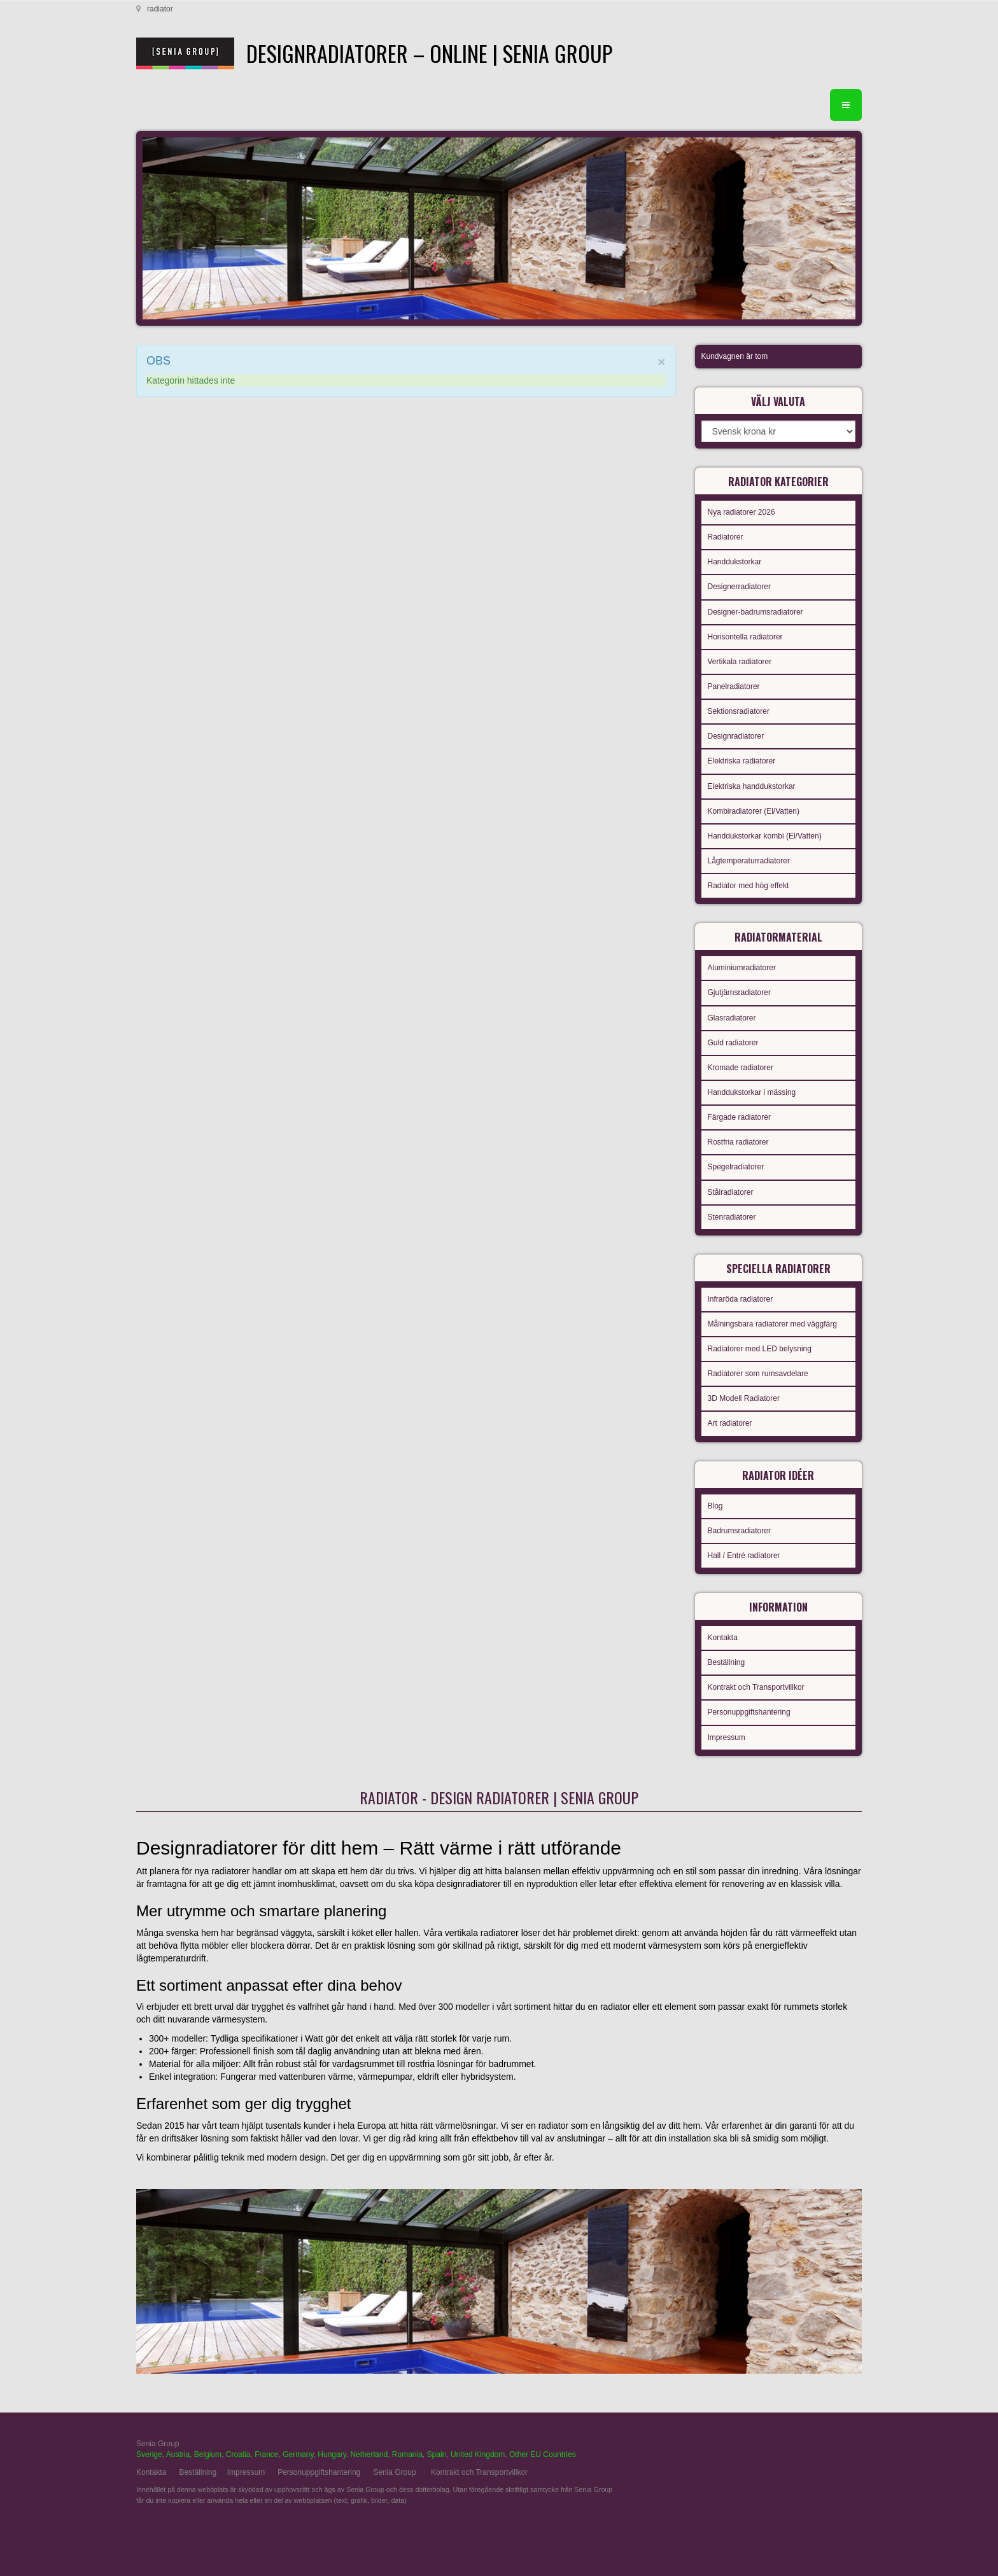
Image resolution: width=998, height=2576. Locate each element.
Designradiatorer (736, 736)
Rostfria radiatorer (738, 1142)
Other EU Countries (542, 2454)
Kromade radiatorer (740, 1067)
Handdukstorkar (735, 561)
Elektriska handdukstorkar (752, 786)
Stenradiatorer (732, 1217)
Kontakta (723, 1637)
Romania (407, 2454)
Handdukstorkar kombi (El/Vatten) (765, 836)
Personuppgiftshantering (749, 1712)
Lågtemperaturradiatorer (749, 860)
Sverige (149, 2454)
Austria (178, 2454)
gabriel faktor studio (812, 2451)
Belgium (207, 2454)
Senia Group (394, 2472)
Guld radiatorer (733, 1042)
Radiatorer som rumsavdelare (758, 1373)
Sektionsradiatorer (739, 711)
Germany (298, 2454)
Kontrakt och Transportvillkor (756, 1687)
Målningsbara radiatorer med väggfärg (772, 1323)
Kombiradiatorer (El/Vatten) (754, 811)
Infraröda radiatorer (740, 1299)
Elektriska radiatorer (742, 760)
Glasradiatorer (732, 1017)
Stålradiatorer (731, 1192)
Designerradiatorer (739, 586)
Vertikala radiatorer (740, 661)
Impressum (726, 1737)
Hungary (332, 2454)
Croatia (238, 2454)
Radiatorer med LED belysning (760, 1348)
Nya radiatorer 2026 (741, 512)
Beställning (726, 1662)
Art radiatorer (730, 1423)
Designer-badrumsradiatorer (755, 612)
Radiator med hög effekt (748, 885)
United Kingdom (478, 2454)
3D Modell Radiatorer (744, 1398)
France (266, 2454)
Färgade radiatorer (739, 1117)
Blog (715, 1505)
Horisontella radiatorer (745, 636)
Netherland (369, 2454)
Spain (437, 2454)
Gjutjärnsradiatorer (739, 992)
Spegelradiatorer (736, 1166)
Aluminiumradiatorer (742, 967)
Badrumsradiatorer (739, 1530)
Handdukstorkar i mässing (752, 1092)
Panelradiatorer (734, 686)
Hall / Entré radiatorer (744, 1555)
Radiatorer (725, 537)
